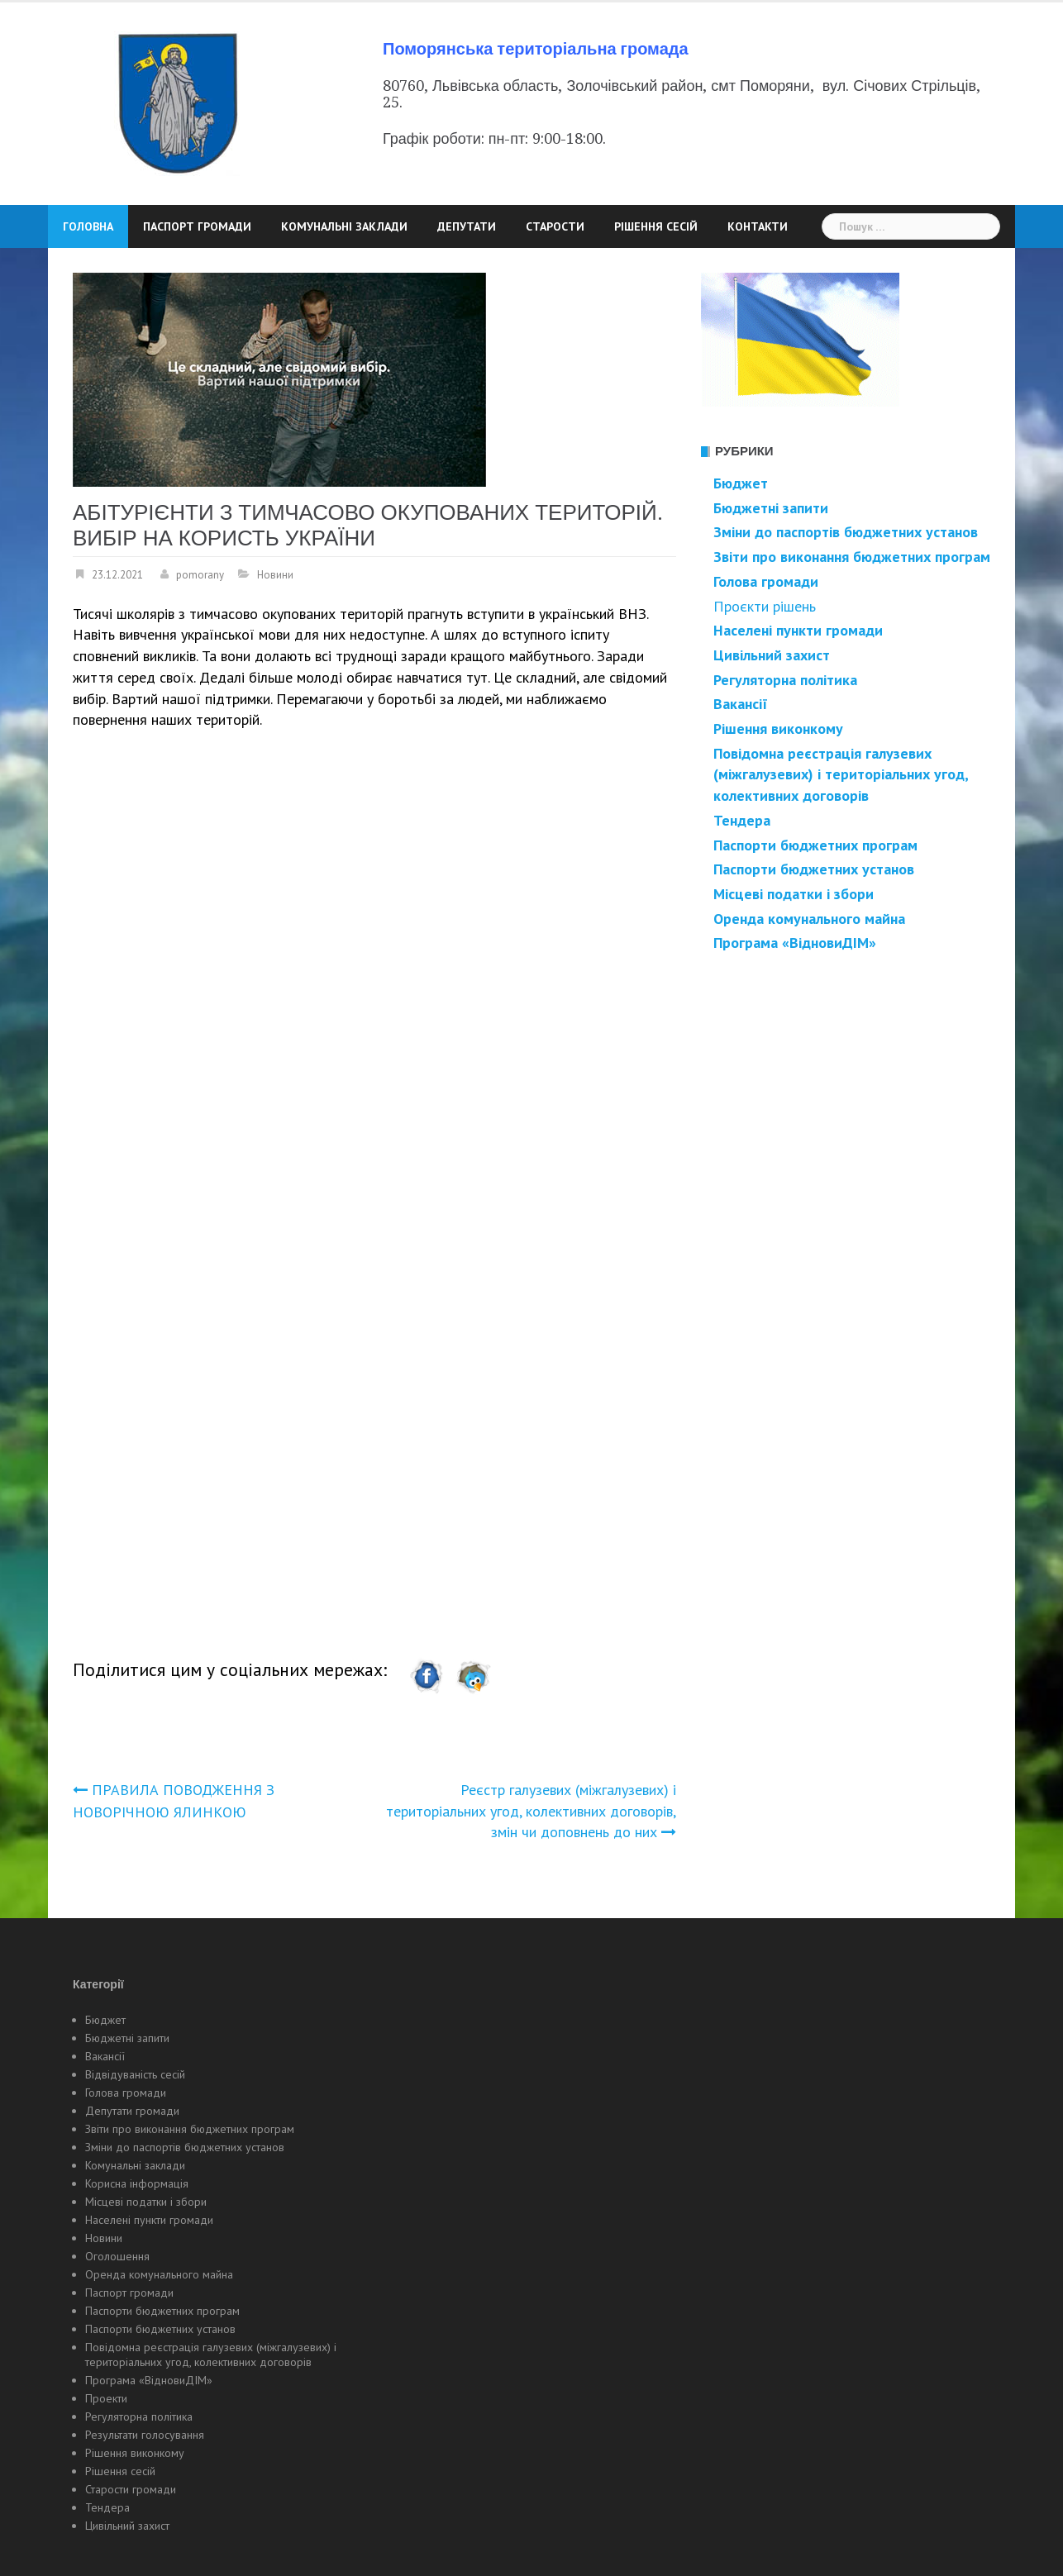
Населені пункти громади (149, 2219)
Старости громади (130, 2489)
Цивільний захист (127, 2525)
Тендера (107, 2507)
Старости (555, 226)
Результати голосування (144, 2434)
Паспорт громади (197, 226)
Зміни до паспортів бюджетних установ (184, 2147)
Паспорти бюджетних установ (160, 2328)
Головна (88, 226)
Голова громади (765, 581)
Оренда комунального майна (809, 918)
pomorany (200, 575)
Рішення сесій (656, 226)
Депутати (466, 226)
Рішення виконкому (134, 2452)
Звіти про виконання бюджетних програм (189, 2128)
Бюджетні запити (127, 2038)
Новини (275, 575)
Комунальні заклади (344, 226)
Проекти (106, 2398)
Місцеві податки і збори (793, 893)
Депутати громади (132, 2110)
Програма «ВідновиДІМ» (794, 942)
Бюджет (740, 483)
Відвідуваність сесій (135, 2074)
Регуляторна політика (785, 679)
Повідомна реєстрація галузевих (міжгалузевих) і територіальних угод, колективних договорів (210, 2354)
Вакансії (740, 703)
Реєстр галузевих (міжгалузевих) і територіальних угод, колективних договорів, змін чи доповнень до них (531, 1810)
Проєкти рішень (764, 606)
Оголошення (117, 2256)
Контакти (757, 226)
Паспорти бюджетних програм (815, 845)
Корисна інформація (136, 2183)
